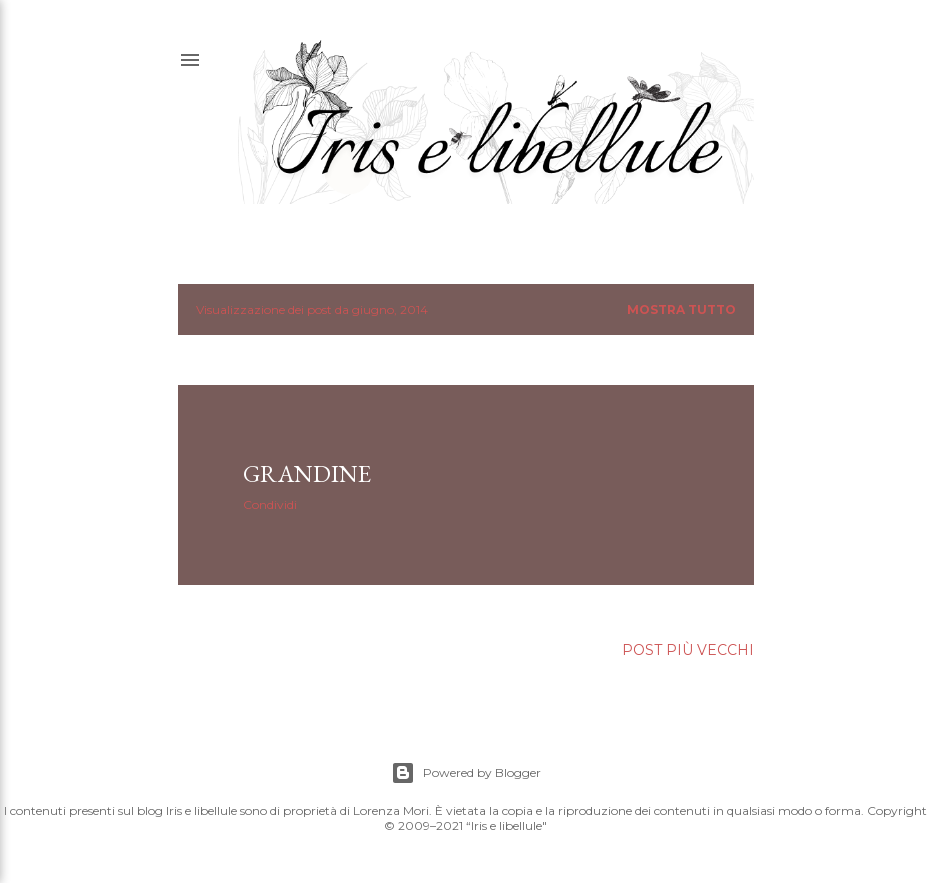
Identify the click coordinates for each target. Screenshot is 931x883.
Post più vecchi (688, 650)
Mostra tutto (681, 309)
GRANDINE (307, 473)
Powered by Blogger (466, 773)
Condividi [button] (270, 504)
